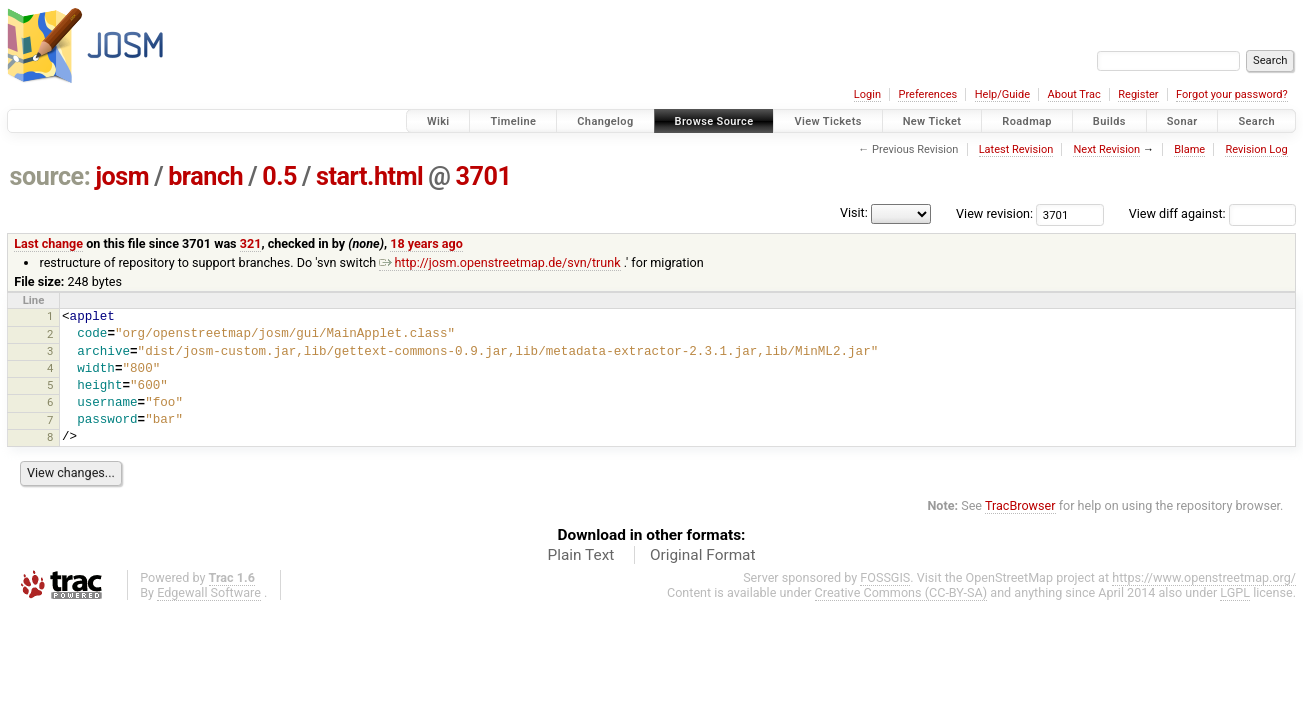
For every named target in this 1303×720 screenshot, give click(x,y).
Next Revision (1106, 149)
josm (122, 176)
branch (205, 176)
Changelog (605, 121)
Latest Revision (1016, 149)
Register (1138, 94)
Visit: (854, 212)
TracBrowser (1020, 505)
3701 (483, 176)
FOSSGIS (885, 577)
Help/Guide (1002, 94)
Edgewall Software (209, 592)
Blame (1189, 149)
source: (50, 176)
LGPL (1235, 592)
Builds (1109, 121)
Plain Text (580, 555)
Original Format (703, 555)
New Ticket (932, 121)
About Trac (1074, 94)
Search (1256, 121)
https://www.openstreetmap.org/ (1204, 577)
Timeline (513, 121)
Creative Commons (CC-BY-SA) (901, 592)
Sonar (1182, 121)
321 (251, 243)
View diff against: (1212, 213)
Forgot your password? (1232, 94)
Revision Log (1256, 149)
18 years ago (426, 243)
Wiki (438, 121)
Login (867, 94)
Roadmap (1027, 121)
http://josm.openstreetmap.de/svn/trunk (499, 262)
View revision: (994, 213)
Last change (48, 243)
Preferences (927, 94)
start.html (369, 176)
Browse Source (714, 121)
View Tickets (827, 121)
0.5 (279, 176)
